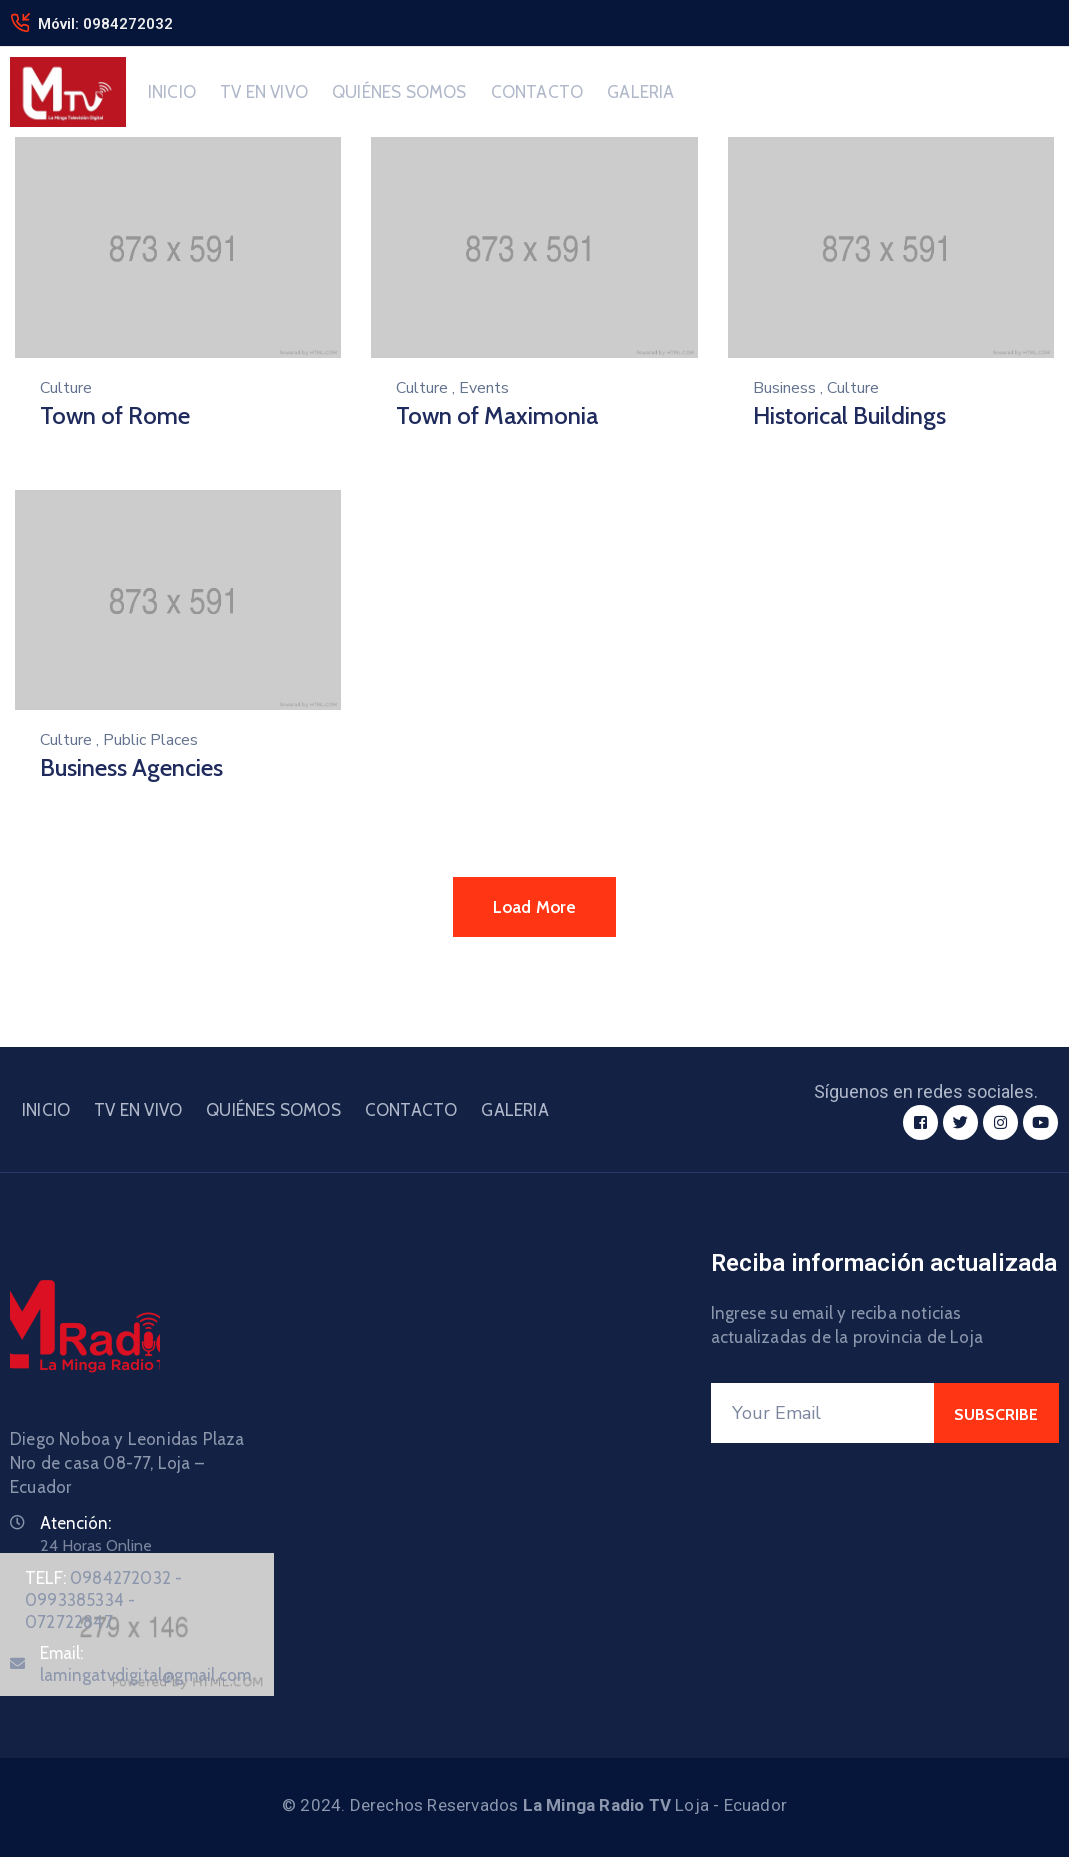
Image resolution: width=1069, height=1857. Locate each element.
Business (784, 388)
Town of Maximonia (497, 415)
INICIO (172, 92)
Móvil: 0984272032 (105, 24)
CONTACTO (537, 92)
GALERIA (640, 92)
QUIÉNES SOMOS (399, 92)
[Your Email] (822, 1413)
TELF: (103, 1600)
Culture (66, 388)
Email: (145, 1664)
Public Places (150, 740)
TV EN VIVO (264, 92)
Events (484, 388)
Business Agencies (131, 767)
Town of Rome (115, 415)
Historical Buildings (849, 415)
